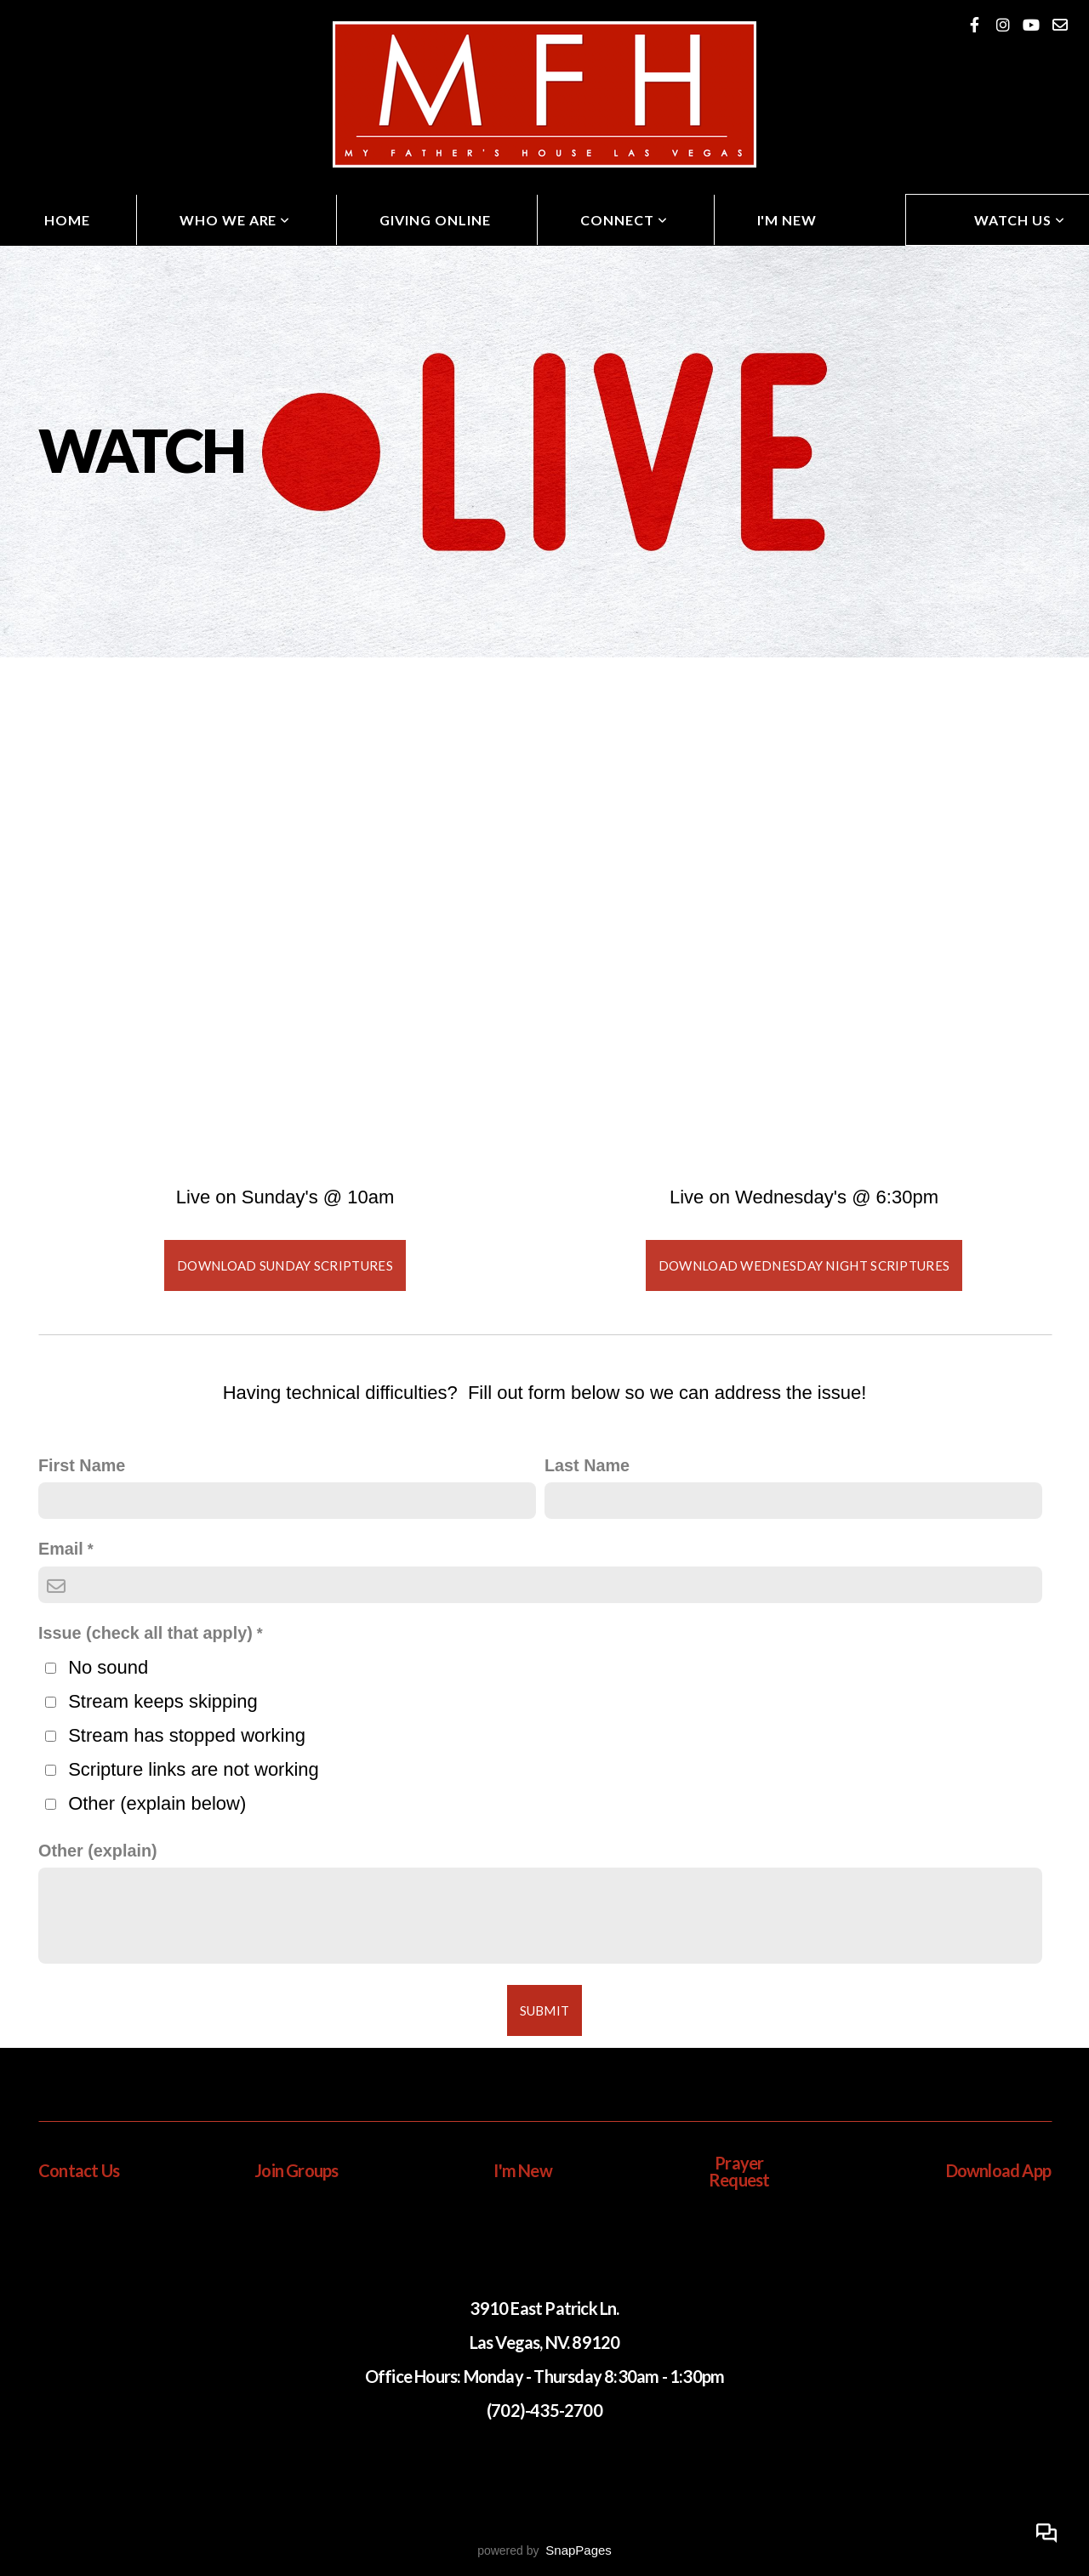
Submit (545, 2010)
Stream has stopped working (186, 1735)
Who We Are (235, 220)
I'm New (787, 220)
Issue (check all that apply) (145, 1633)
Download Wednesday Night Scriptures (804, 1265)
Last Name (587, 1465)
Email (60, 1548)
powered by (544, 2550)
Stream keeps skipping (163, 1701)
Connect (624, 220)
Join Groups (296, 2170)
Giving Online (434, 220)
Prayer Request (739, 2171)
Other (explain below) (157, 1803)
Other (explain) (97, 1850)
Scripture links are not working (193, 1769)
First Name (81, 1465)
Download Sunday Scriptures (285, 1265)
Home (67, 220)
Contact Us (78, 2170)
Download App (998, 2170)
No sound (108, 1667)
